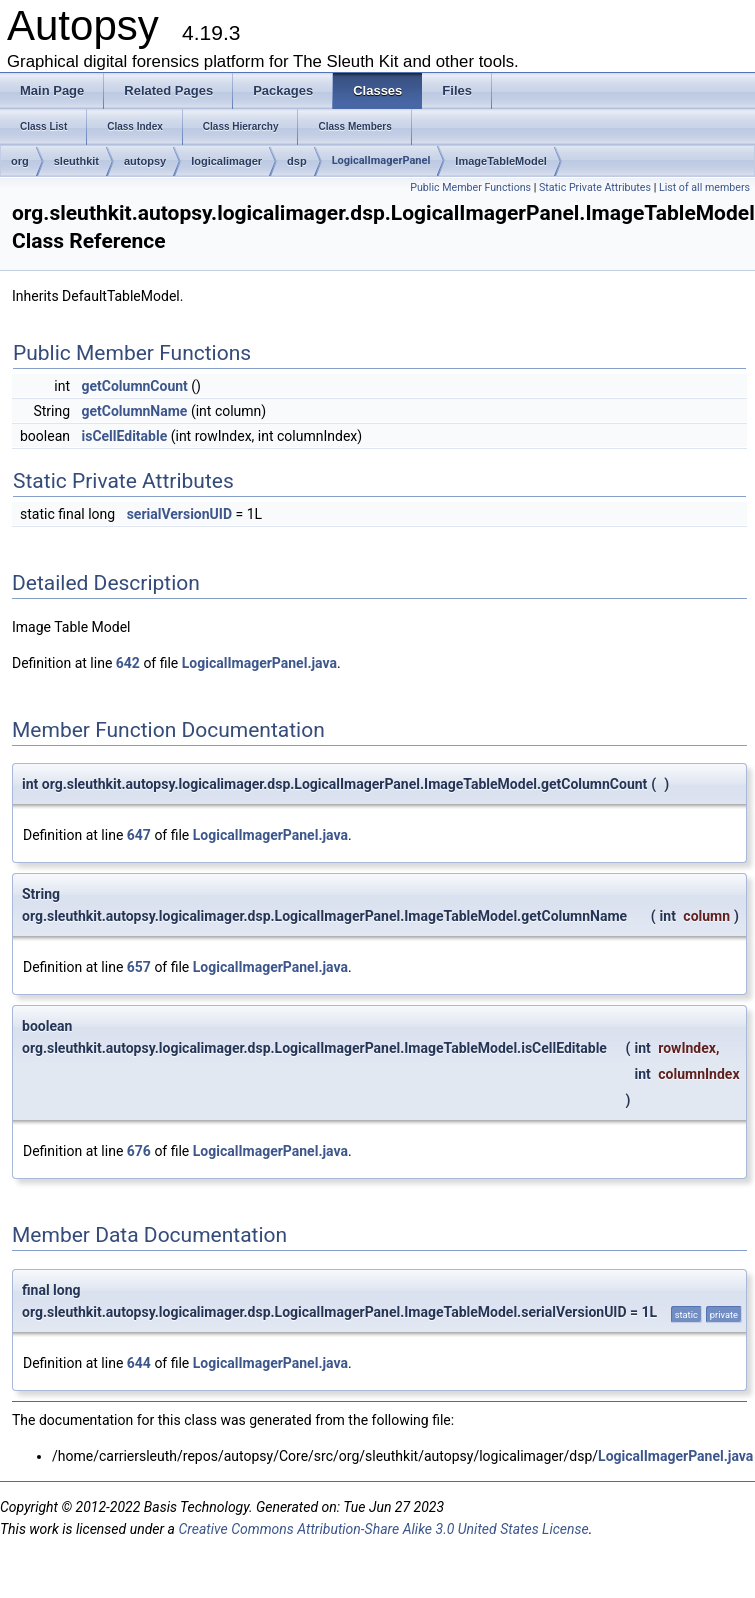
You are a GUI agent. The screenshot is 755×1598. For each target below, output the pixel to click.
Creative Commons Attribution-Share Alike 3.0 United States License (383, 1529)
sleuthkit (76, 161)
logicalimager (226, 161)
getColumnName (134, 411)
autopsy (145, 161)
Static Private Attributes (595, 187)
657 (139, 967)
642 (128, 663)
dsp (297, 161)
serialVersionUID (179, 514)
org (20, 161)
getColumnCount (134, 386)
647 (139, 835)
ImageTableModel (500, 161)
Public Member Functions (470, 187)
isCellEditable (124, 436)
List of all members (704, 187)
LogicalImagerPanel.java (259, 663)
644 (139, 1363)
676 (139, 1151)
